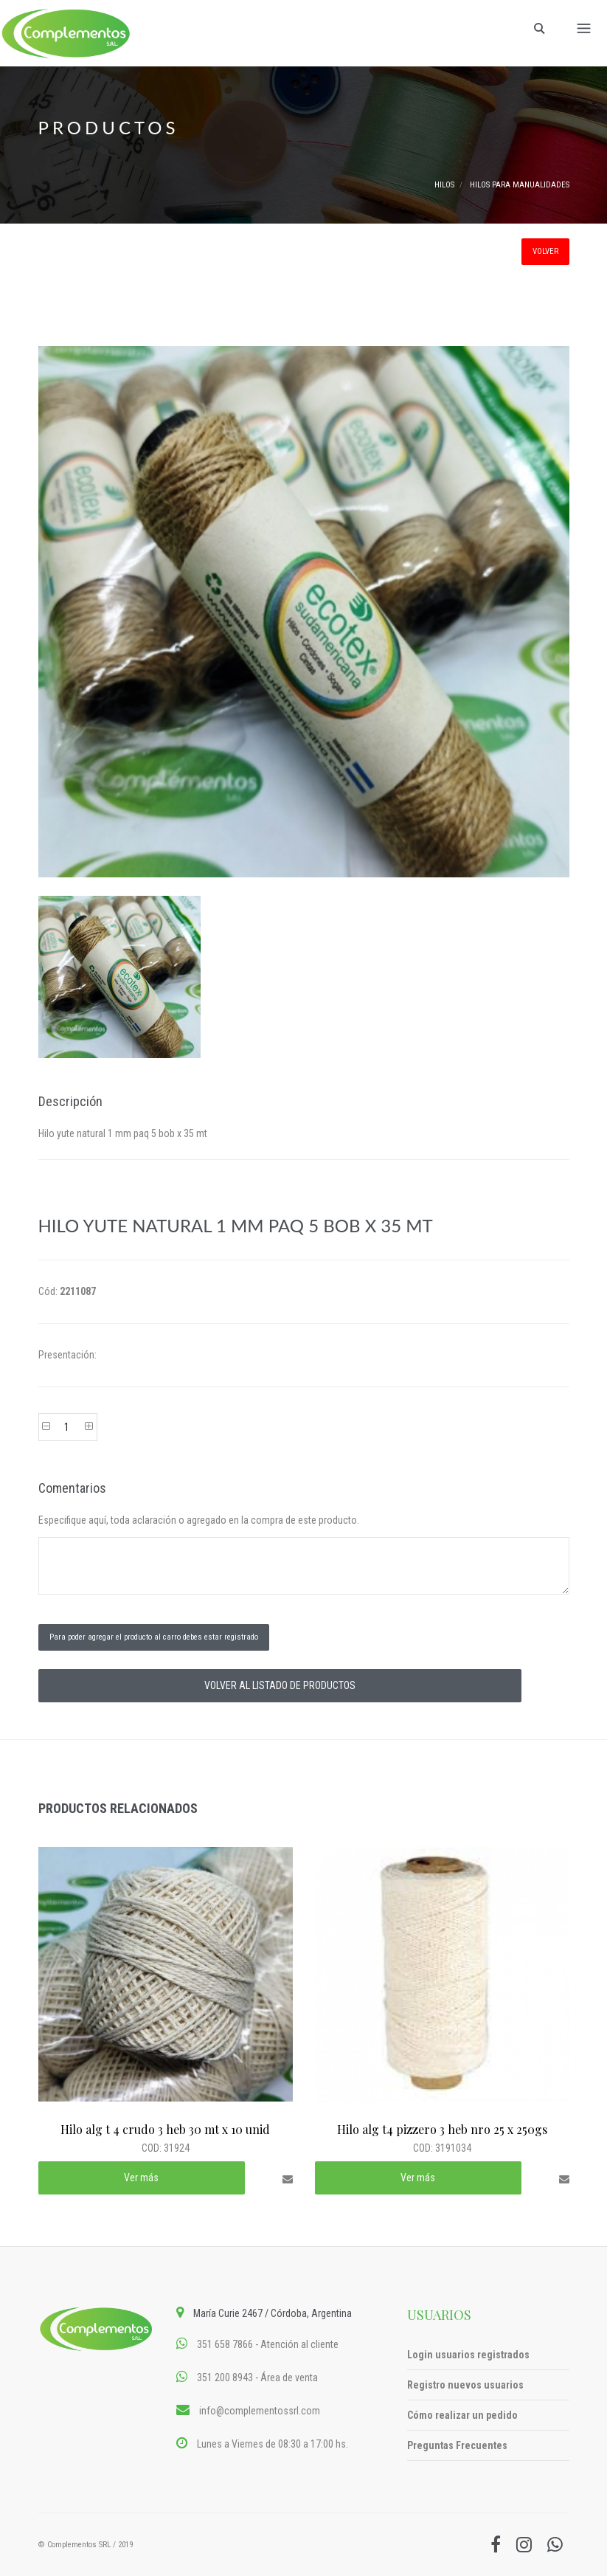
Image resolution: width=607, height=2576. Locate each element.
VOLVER (545, 251)
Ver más (141, 2177)
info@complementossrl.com (259, 2411)
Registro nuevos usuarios (465, 2385)
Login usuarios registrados (468, 2355)
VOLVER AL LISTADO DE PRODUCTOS (279, 1685)
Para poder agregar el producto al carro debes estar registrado (153, 1637)
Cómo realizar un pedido (462, 2415)
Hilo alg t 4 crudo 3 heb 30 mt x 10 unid (165, 2129)
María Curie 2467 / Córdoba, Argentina (272, 2313)
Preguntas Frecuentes (457, 2445)
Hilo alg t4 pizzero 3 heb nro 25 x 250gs (442, 2129)
